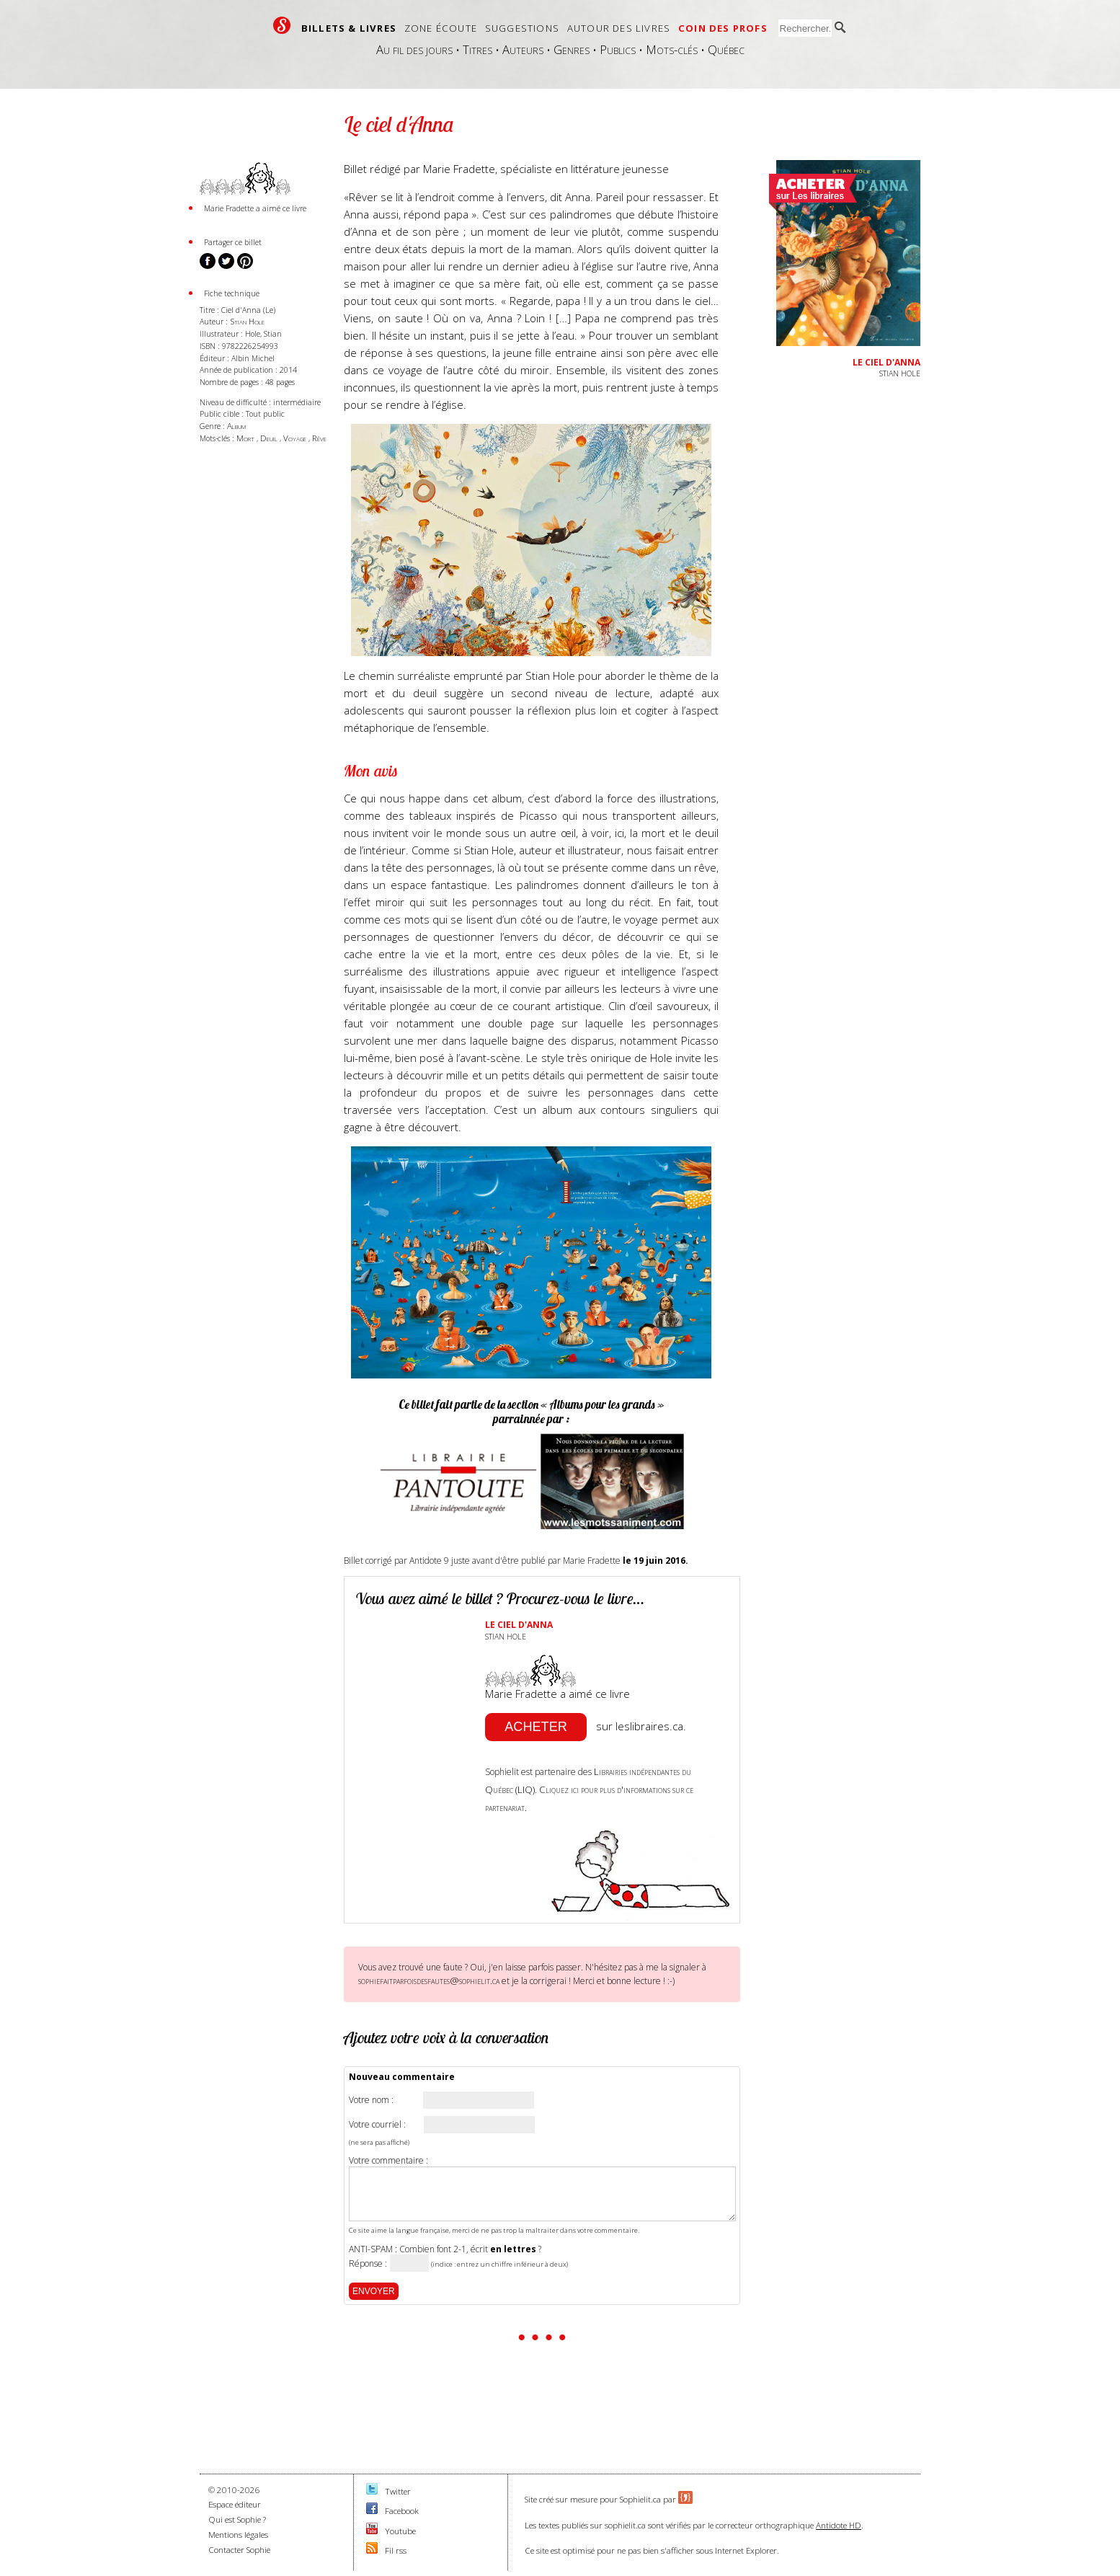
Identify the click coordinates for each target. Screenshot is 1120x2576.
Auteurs (522, 49)
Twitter (398, 2491)
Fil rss (395, 2550)
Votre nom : (371, 2100)
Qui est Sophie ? (237, 2519)
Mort (246, 438)
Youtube (400, 2531)
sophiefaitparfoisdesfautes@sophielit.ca (428, 1980)
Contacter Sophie (239, 2549)
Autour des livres (618, 28)
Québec (726, 49)
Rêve (319, 438)
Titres (477, 49)
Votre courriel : (377, 2124)
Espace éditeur (234, 2504)
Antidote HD (838, 2525)
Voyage (295, 438)
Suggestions (522, 28)
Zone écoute (440, 28)
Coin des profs (723, 28)
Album (236, 425)
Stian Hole (247, 321)
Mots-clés (672, 49)
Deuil (270, 438)
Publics (618, 49)
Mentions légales (238, 2534)
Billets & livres (348, 28)
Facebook (402, 2510)
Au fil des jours (414, 49)
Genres (572, 49)
